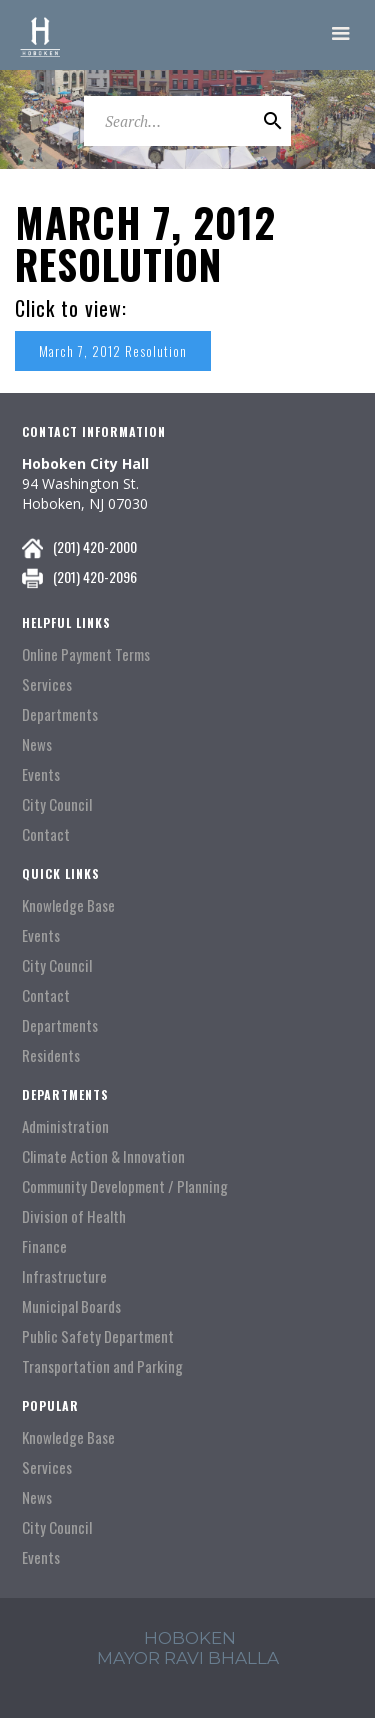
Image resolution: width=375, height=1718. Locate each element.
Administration (65, 1126)
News (37, 744)
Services (47, 684)
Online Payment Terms (86, 654)
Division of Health (74, 1216)
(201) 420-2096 (95, 576)
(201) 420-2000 (95, 546)
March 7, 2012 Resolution (113, 351)
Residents (51, 1055)
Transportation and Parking (102, 1366)
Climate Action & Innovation (103, 1156)
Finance (44, 1246)
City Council (57, 804)
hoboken (190, 1638)
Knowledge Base (68, 905)
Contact (46, 834)
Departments (60, 714)
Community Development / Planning (125, 1186)
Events (41, 774)
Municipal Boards (71, 1306)
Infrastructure (64, 1276)
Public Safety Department (98, 1336)
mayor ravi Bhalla (188, 1658)
